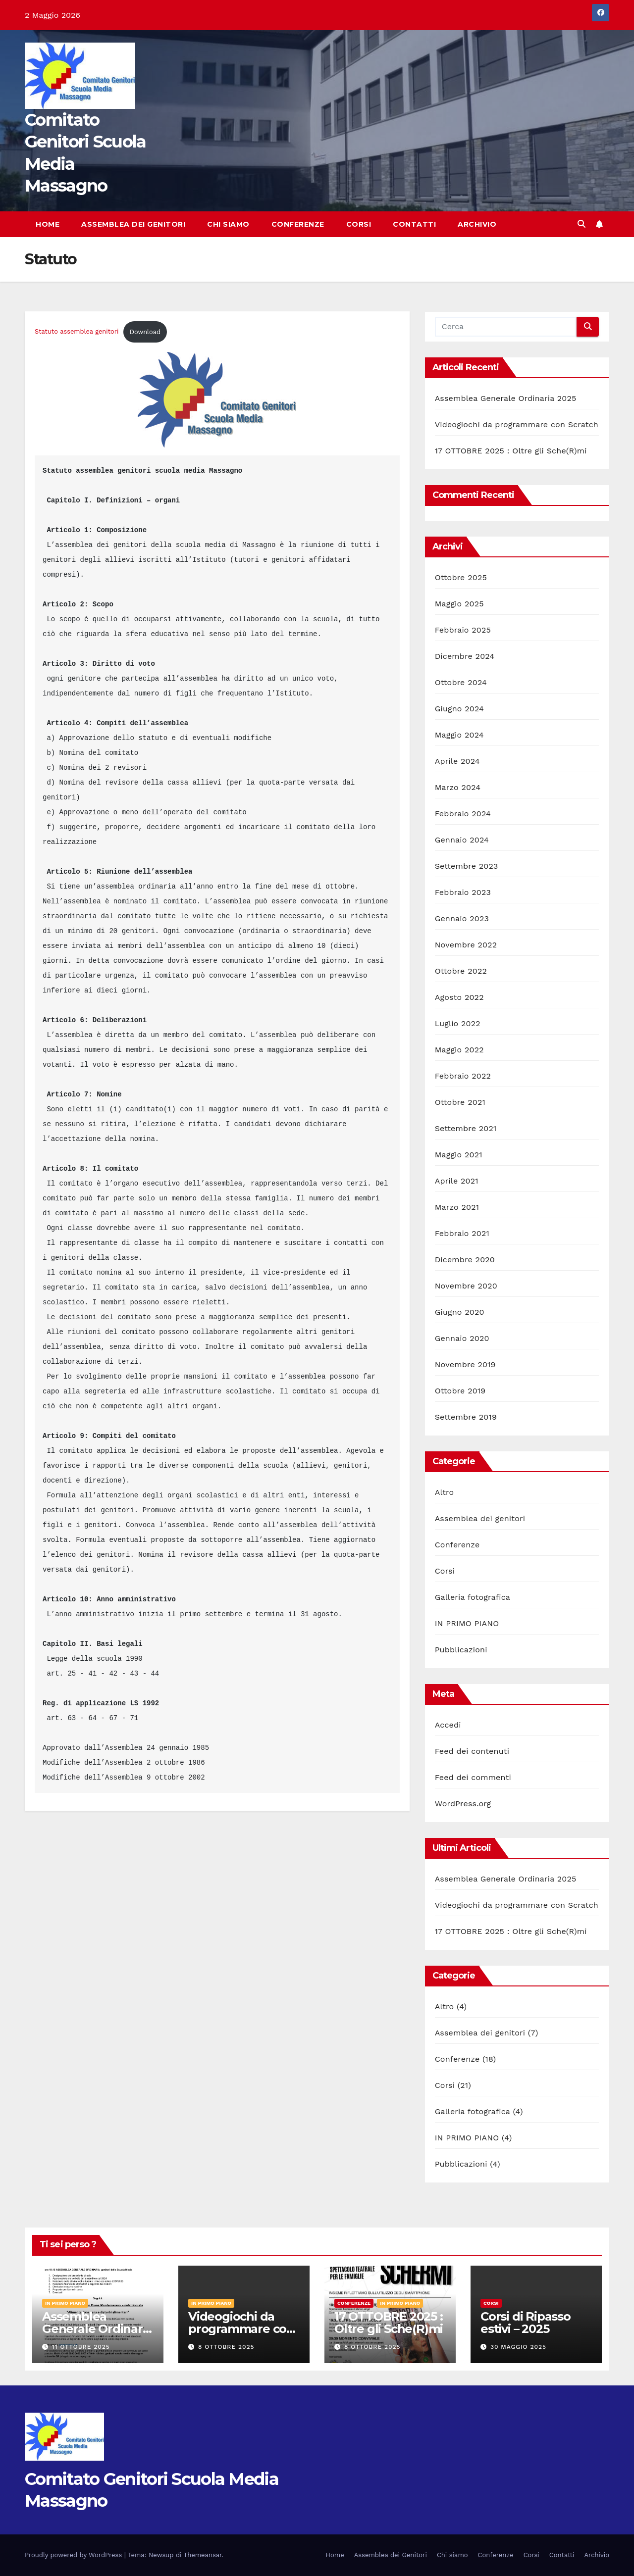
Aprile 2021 (456, 1181)
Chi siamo (228, 224)
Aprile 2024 (457, 761)
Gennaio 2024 (462, 839)
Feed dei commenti (473, 1777)
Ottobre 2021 (460, 1102)
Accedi (448, 1725)
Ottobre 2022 (461, 971)
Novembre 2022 (466, 944)
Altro (444, 1492)
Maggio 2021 (458, 1154)
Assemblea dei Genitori (133, 224)
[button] (581, 224)
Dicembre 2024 (465, 656)
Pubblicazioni (461, 1649)
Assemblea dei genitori (480, 1518)
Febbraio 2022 (463, 1076)
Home (47, 224)
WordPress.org (463, 1803)
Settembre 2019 (466, 1417)
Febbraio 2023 (463, 892)
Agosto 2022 (459, 997)
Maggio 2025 (459, 603)
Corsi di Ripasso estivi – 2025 (525, 2322)
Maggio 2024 (459, 735)
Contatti (414, 224)
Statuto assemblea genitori (76, 332)
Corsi (358, 224)
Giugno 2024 (459, 708)
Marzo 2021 (457, 1207)
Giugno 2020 (459, 1312)
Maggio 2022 (459, 1049)
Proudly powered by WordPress (74, 2555)
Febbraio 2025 (463, 630)
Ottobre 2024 (461, 682)
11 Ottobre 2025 (81, 2346)
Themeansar (203, 2555)
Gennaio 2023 (462, 918)
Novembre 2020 (466, 1285)
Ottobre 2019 (460, 1390)
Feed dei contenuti (472, 1751)
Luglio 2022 (457, 1023)
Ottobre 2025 (461, 577)
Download (145, 332)
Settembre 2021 (466, 1128)
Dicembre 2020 (465, 1259)
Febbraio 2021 (462, 1233)
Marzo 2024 (458, 787)
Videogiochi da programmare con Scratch (516, 424)
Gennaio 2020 (462, 1338)
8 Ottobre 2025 (226, 2346)
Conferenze (297, 224)
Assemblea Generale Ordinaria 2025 (506, 398)
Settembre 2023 (466, 866)
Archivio (477, 224)
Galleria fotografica (472, 1597)
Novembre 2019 (465, 1364)
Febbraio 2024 (463, 813)
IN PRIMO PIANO (467, 1623)
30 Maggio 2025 (518, 2346)
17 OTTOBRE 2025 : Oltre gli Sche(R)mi (511, 450)
